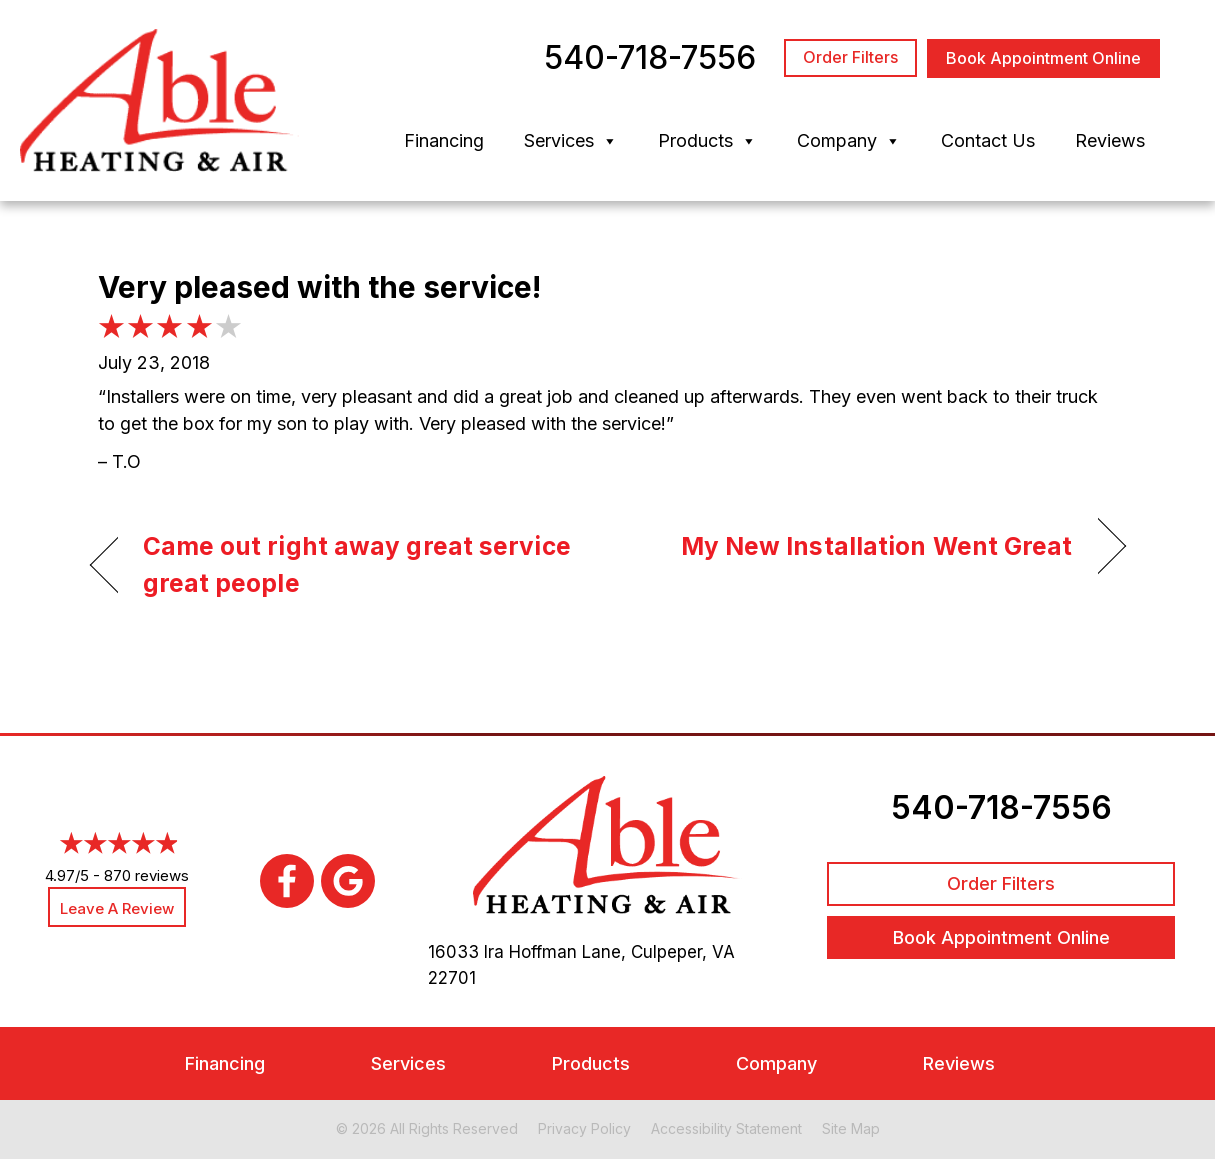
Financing (444, 140)
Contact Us (988, 140)
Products (707, 141)
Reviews (1110, 140)
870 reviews (146, 875)
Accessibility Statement (726, 1128)
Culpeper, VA (683, 952)
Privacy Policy (584, 1128)
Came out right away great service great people (357, 565)
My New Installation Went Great (877, 546)
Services (571, 141)
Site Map (851, 1128)
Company (849, 141)
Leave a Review (117, 908)
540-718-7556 (1001, 807)
